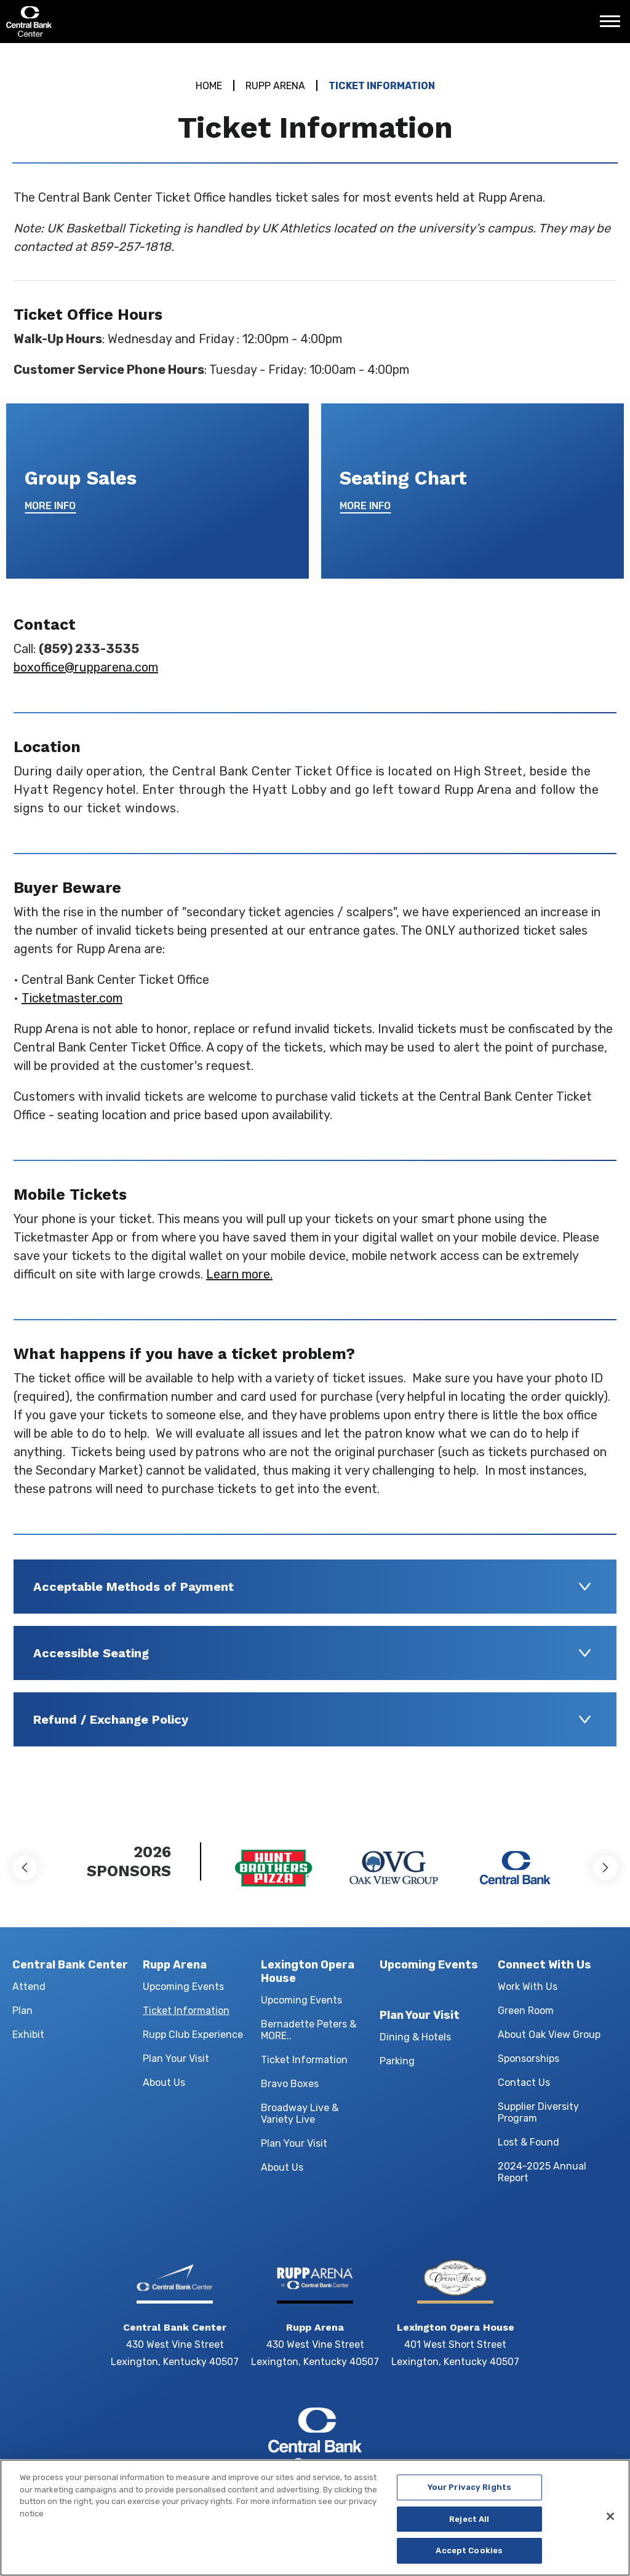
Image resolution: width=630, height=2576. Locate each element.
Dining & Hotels (415, 2037)
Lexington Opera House (307, 1971)
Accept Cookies (469, 2557)
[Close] (610, 2523)
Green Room (526, 2010)
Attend (29, 1986)
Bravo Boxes (290, 2084)
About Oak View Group (549, 2034)
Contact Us (524, 2082)
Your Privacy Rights (469, 2494)
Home (209, 86)
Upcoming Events (183, 1986)
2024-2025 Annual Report (542, 2172)
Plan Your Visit (176, 2058)
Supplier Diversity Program (538, 2112)
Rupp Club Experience (193, 2034)
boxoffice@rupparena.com (86, 667)
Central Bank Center (72, 21)
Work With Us (527, 1986)
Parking (397, 2061)
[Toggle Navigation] (613, 25)
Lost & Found (528, 2142)
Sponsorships (528, 2058)
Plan (22, 2010)
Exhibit (28, 2034)
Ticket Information (186, 2010)
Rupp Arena (275, 86)
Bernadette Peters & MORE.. (308, 2030)
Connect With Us (544, 1965)
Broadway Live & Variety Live (299, 2113)
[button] (24, 1867)
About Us (164, 2082)
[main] (315, 925)
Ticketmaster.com (72, 998)
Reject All (469, 2525)
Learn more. (239, 1274)
